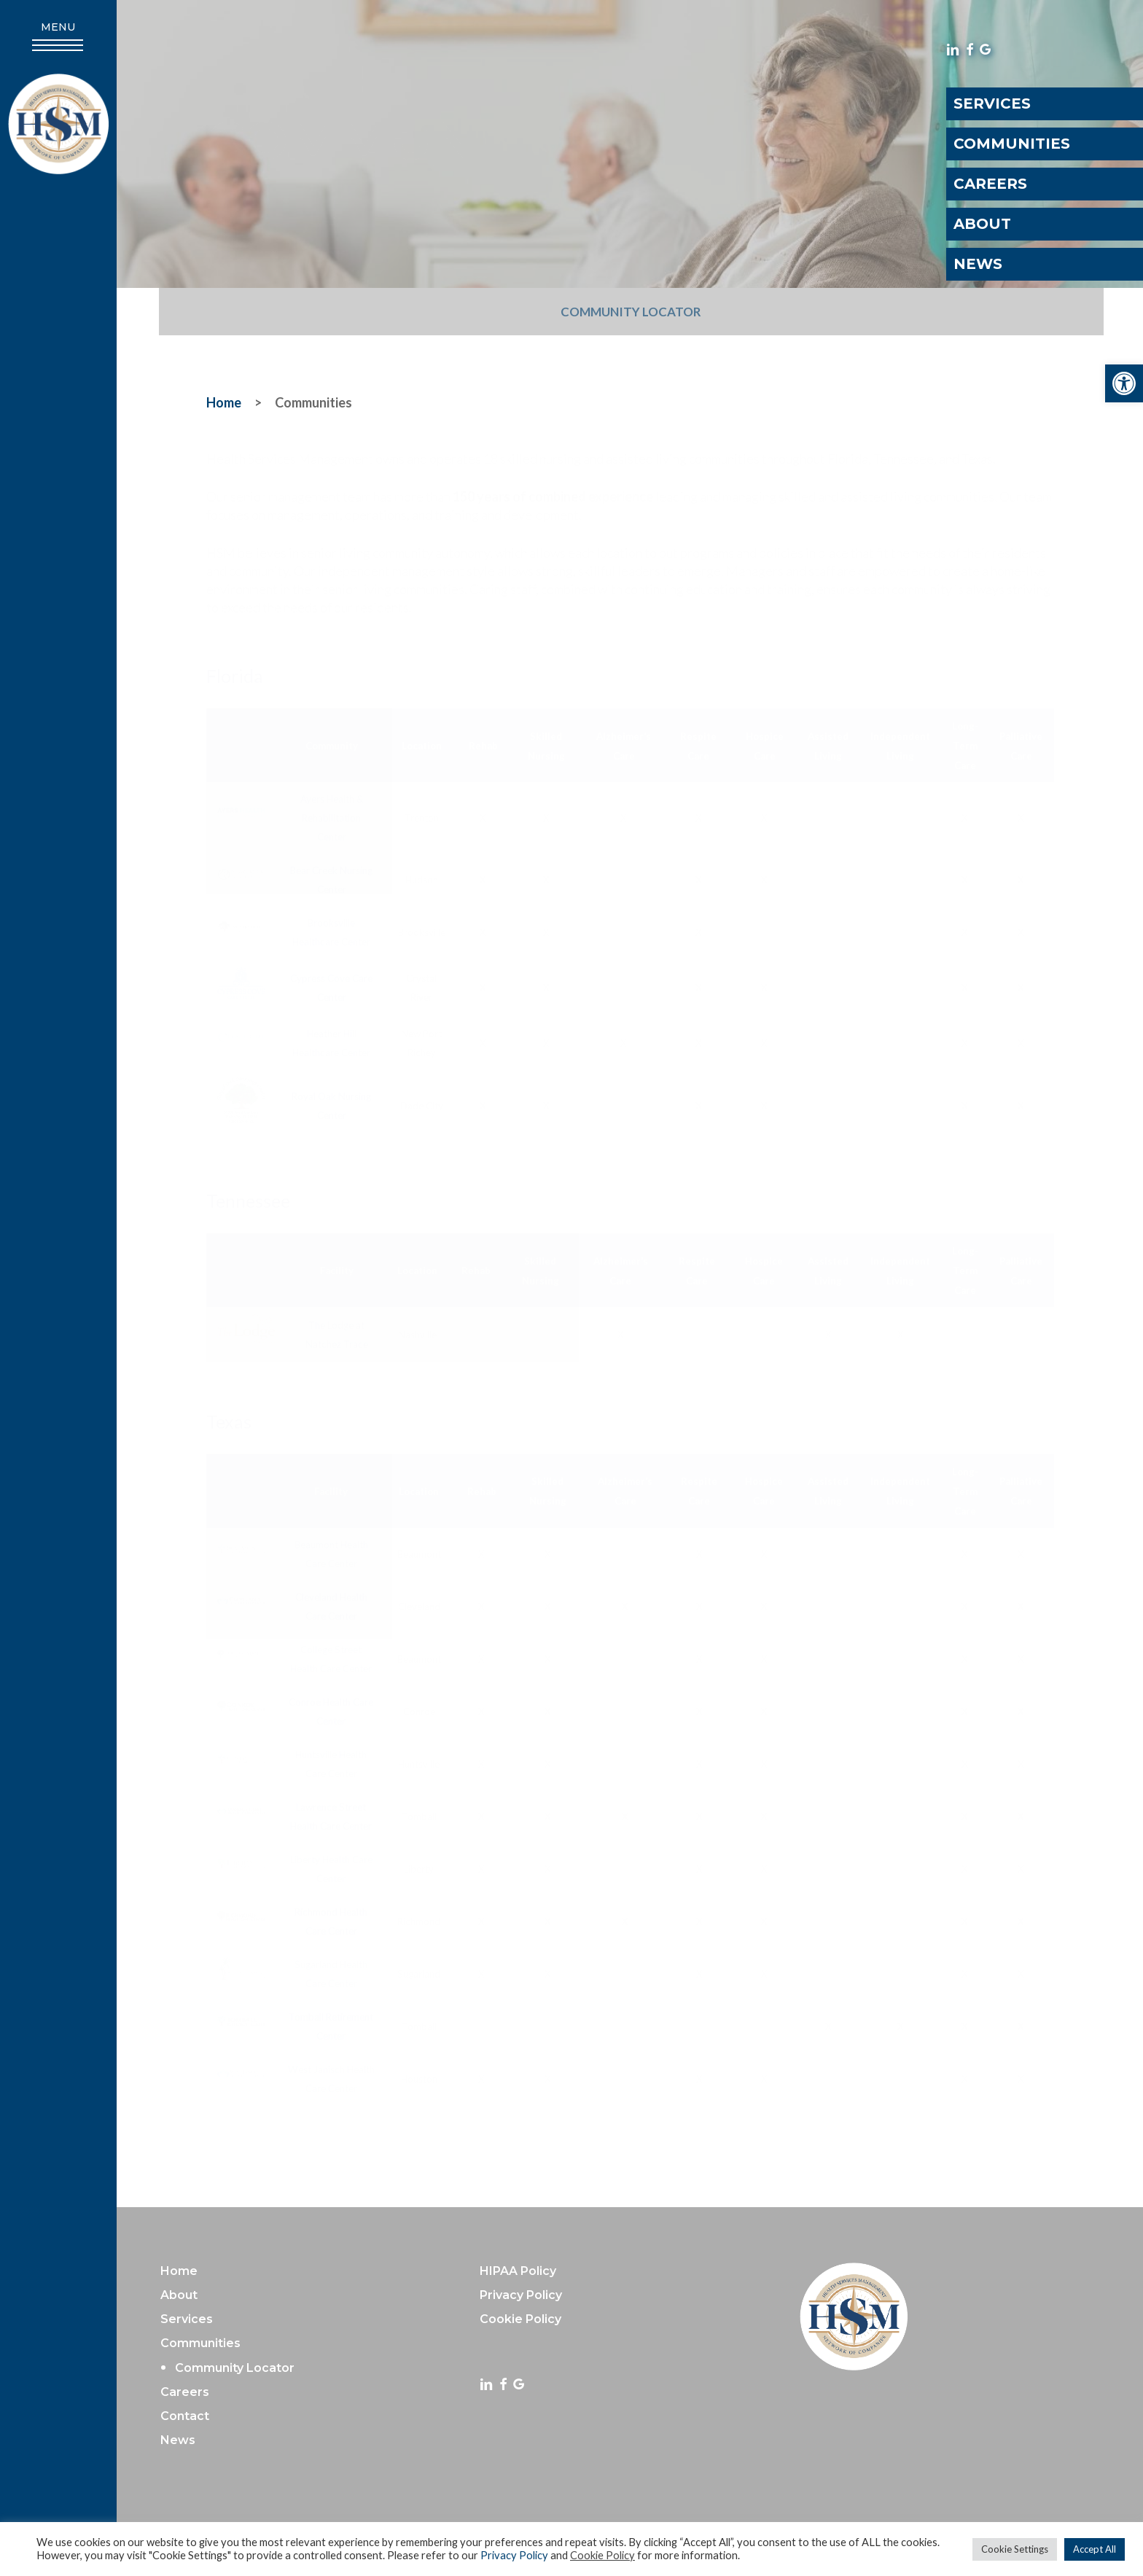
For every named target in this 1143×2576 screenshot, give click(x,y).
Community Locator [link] (631, 311)
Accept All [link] (1094, 2549)
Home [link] (179, 2271)
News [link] (177, 2440)
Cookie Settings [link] (1014, 2549)
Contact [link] (184, 2416)
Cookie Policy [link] (602, 2555)
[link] (1124, 383)
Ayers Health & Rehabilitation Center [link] (331, 818)
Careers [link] (184, 2392)
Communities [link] (200, 2343)
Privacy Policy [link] (514, 2555)
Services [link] (186, 2319)
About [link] (179, 2295)
